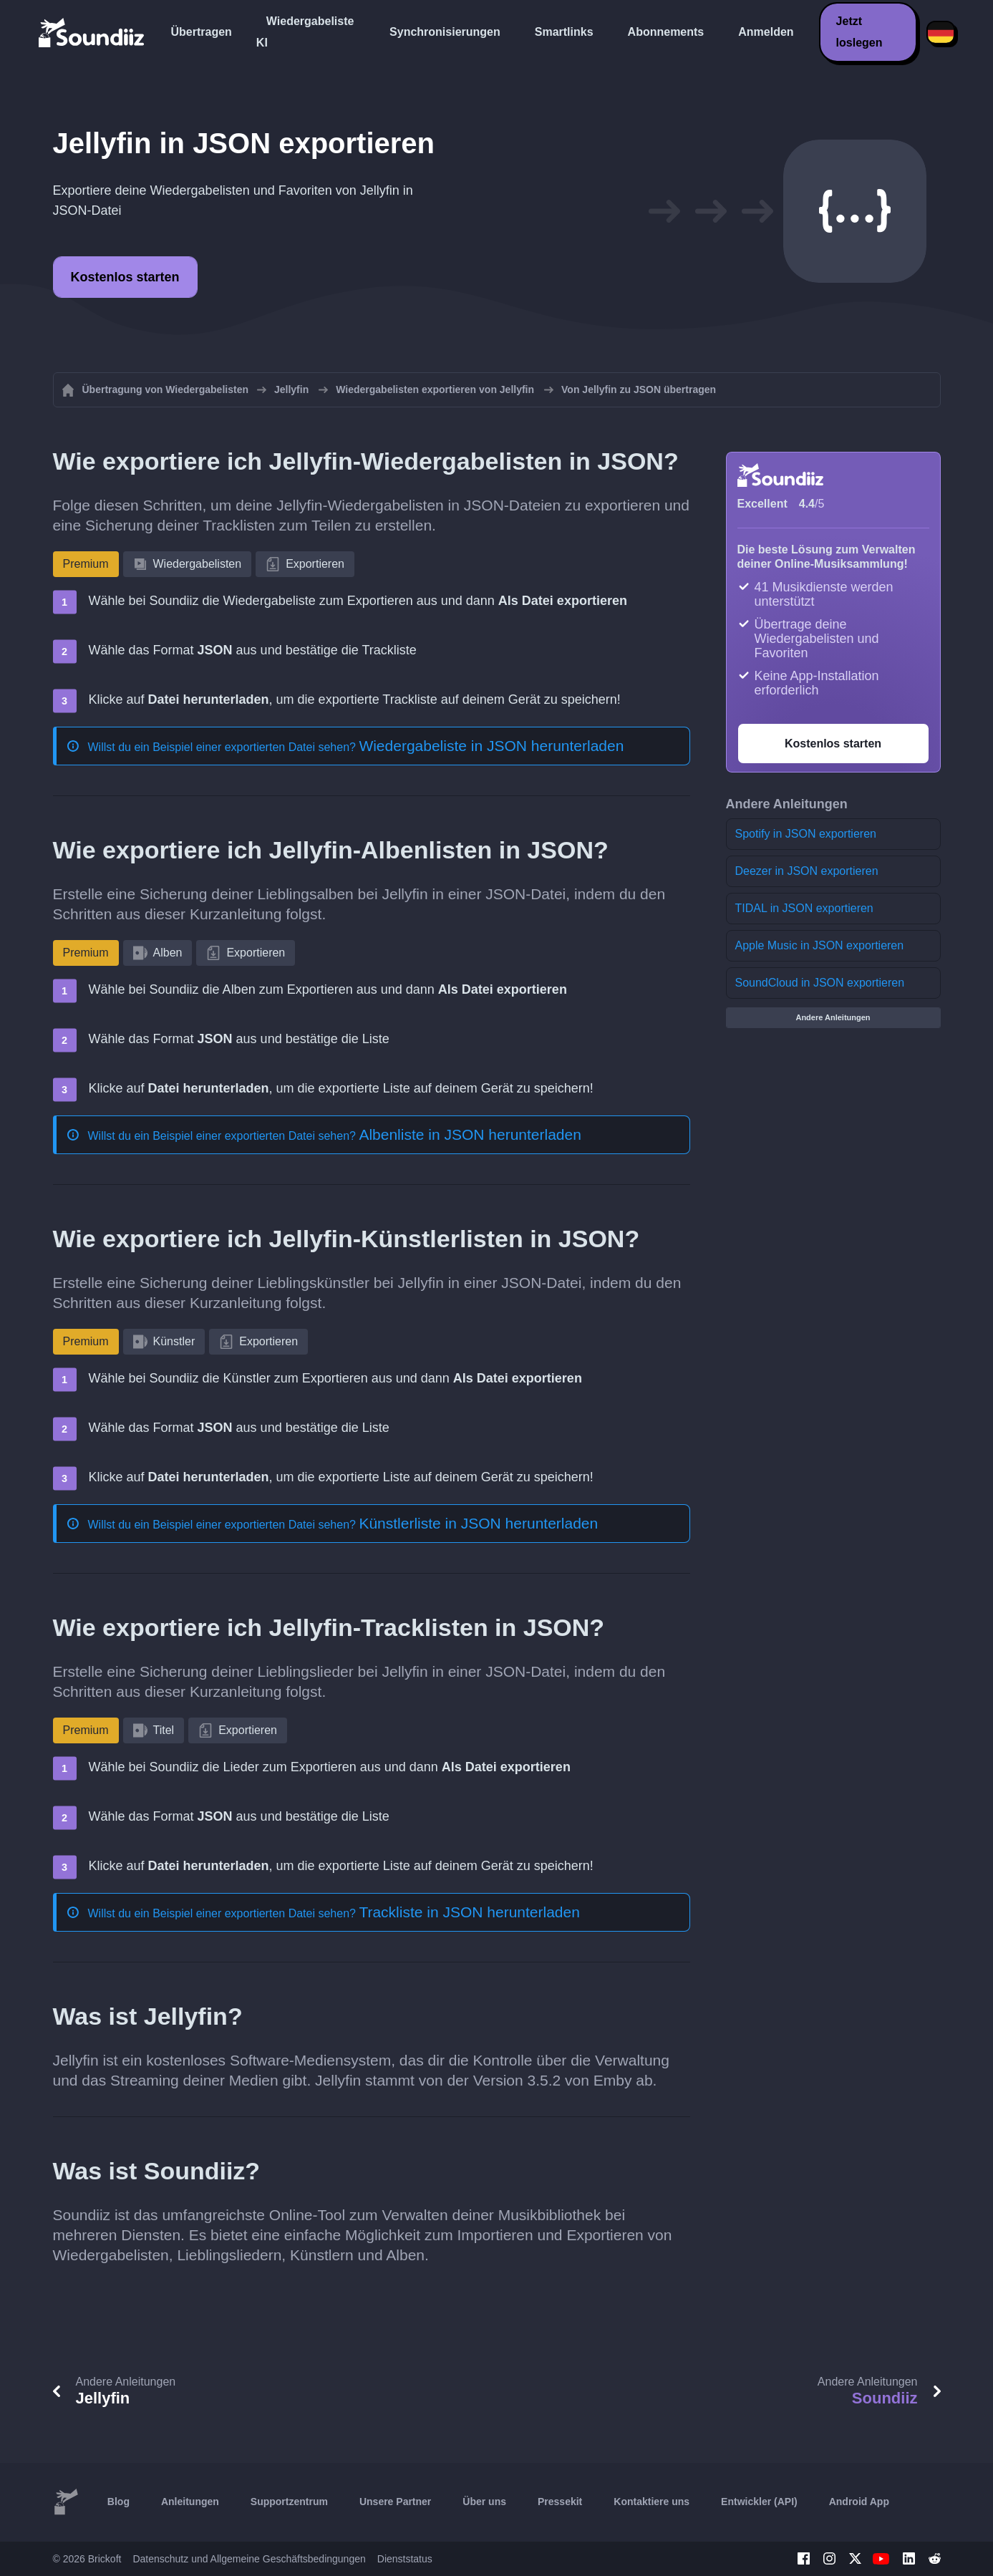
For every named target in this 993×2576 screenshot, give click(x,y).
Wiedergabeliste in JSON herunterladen (491, 745)
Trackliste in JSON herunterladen (469, 1912)
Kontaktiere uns (651, 2501)
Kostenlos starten (125, 277)
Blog (118, 2501)
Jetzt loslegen (859, 32)
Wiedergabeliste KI (305, 32)
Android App (859, 2501)
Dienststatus (404, 2559)
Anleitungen (190, 2501)
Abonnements (666, 32)
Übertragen (201, 32)
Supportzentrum (289, 2501)
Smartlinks (564, 32)
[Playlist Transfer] (92, 32)
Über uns (484, 2501)
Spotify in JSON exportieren (805, 834)
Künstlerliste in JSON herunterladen (478, 1523)
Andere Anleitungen (832, 1017)
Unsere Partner (395, 2501)
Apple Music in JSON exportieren (819, 945)
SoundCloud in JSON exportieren (820, 983)
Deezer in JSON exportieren (806, 871)
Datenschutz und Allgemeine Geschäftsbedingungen (248, 2559)
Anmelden (765, 32)
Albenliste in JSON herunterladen (470, 1134)
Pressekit (560, 2501)
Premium (86, 564)
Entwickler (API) (759, 2501)
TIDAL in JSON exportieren (804, 908)
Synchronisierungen (444, 32)
